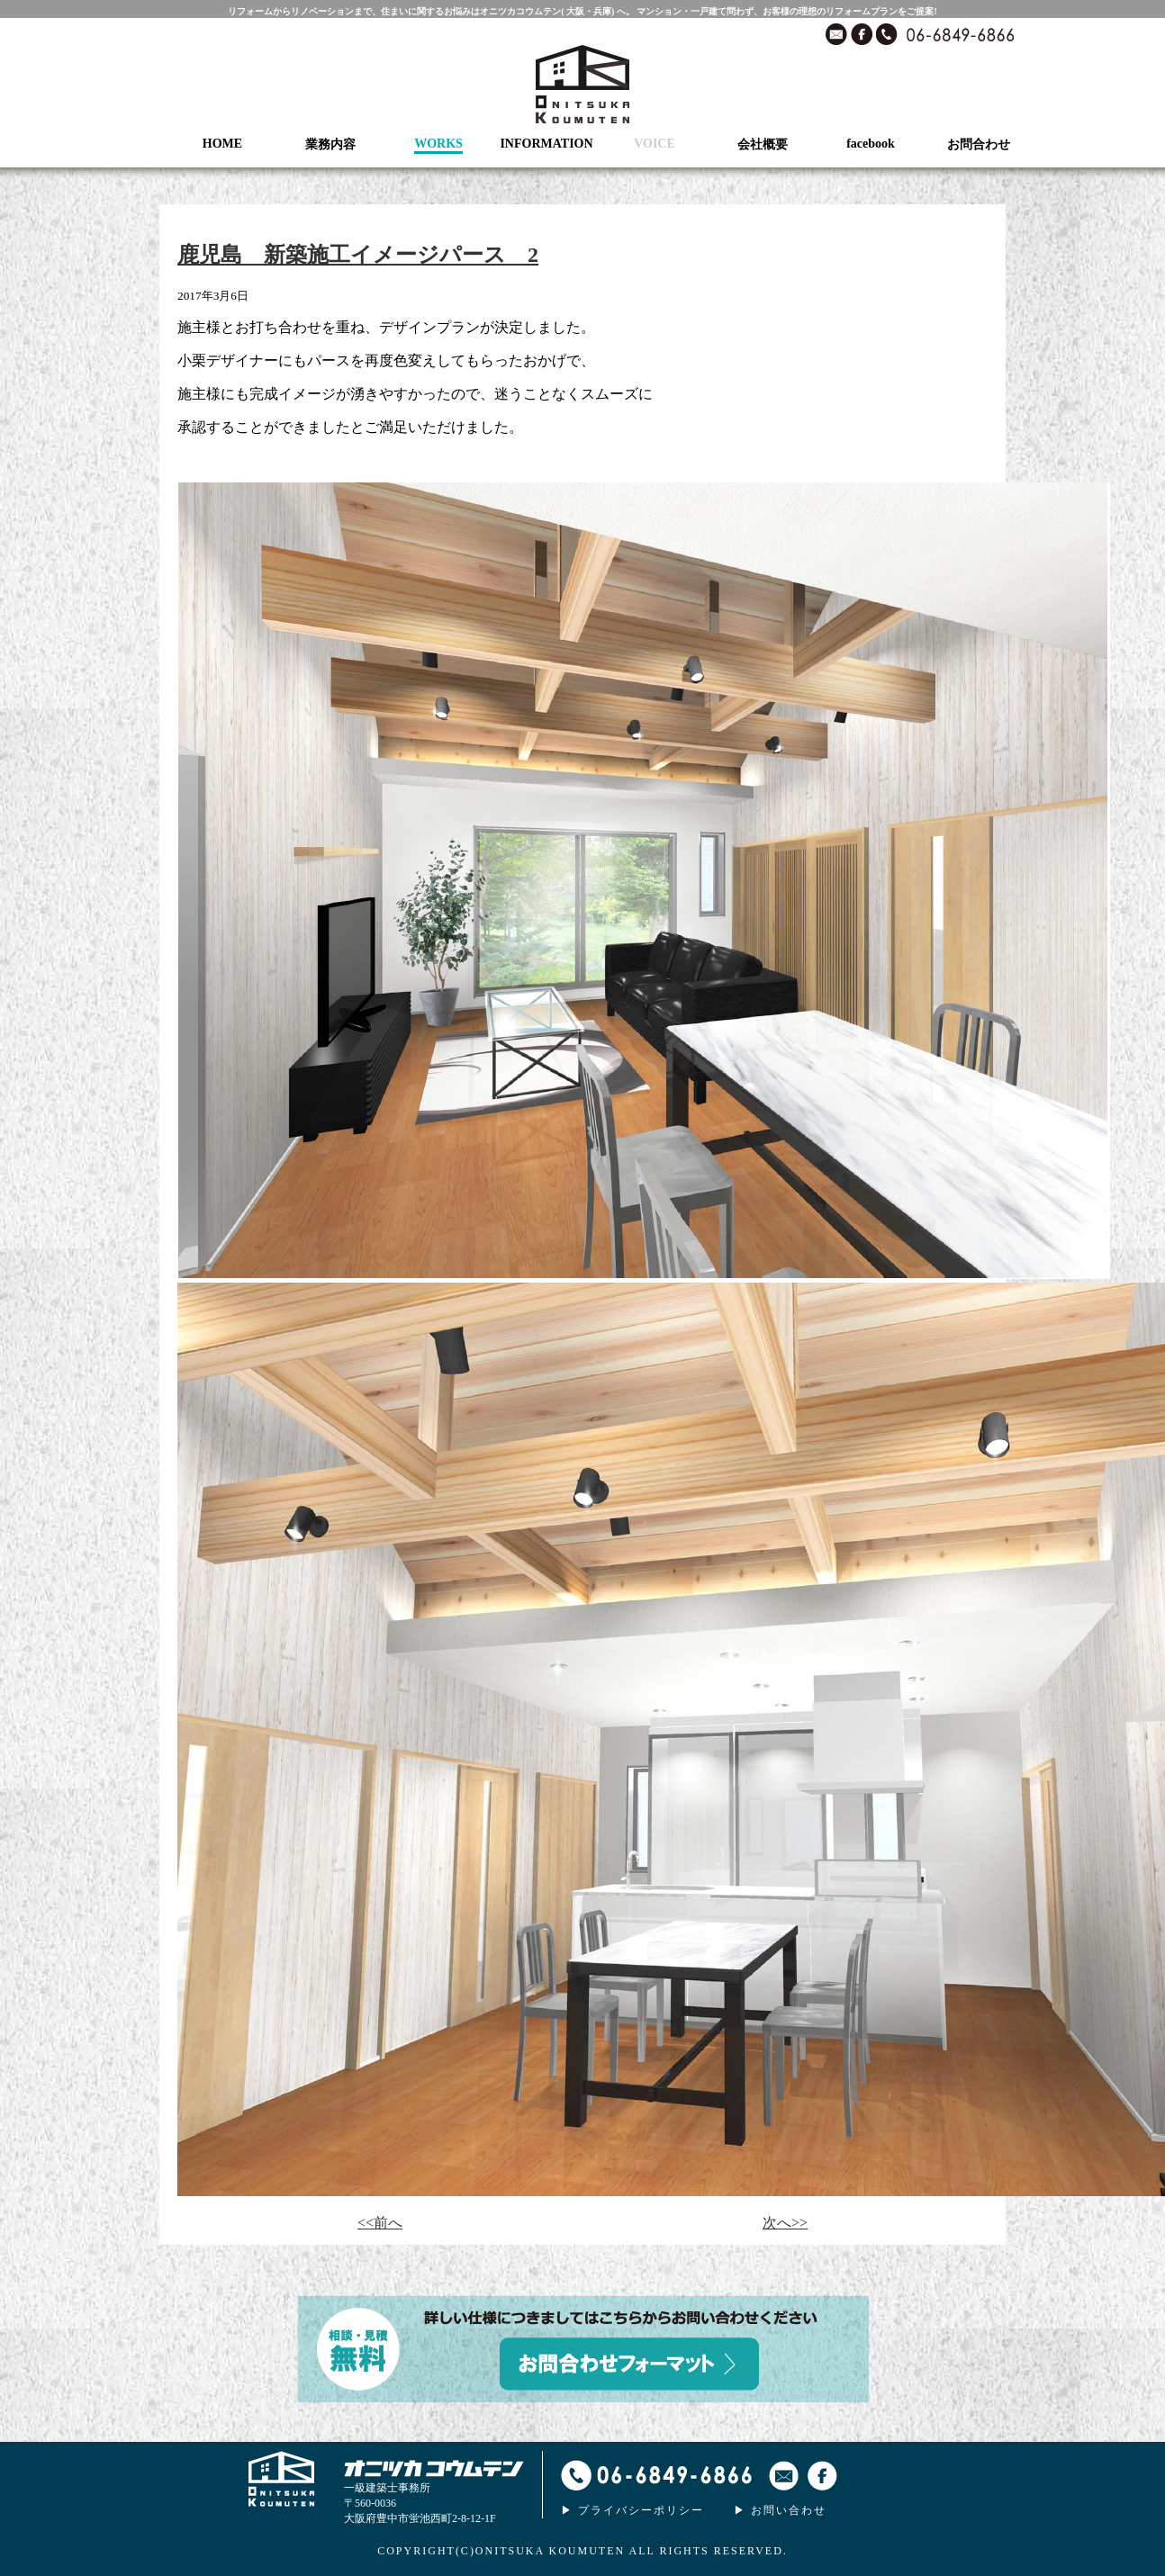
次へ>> (785, 2222)
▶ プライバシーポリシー (632, 2510)
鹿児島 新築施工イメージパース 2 (357, 254)
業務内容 (330, 144)
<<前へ (379, 2222)
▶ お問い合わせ (780, 2510)
